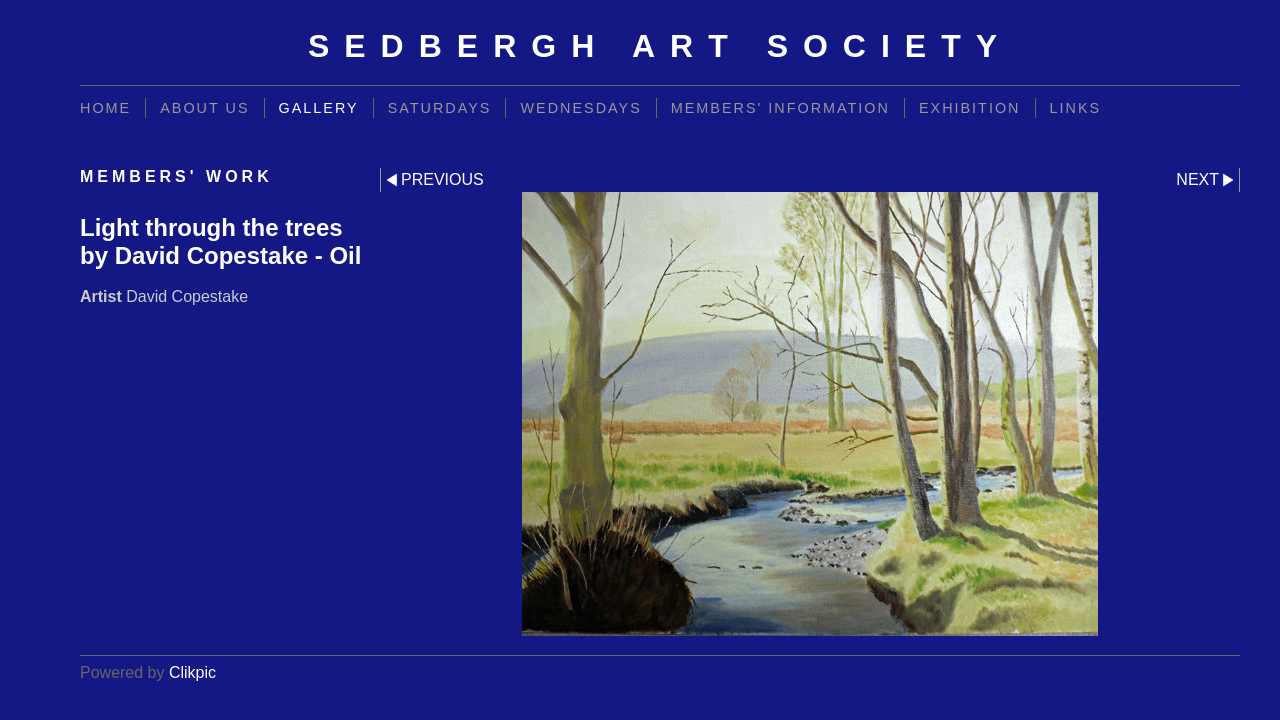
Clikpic (192, 672)
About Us (204, 108)
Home (105, 108)
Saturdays (440, 108)
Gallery (319, 108)
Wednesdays (580, 108)
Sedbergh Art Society (660, 46)
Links (1076, 108)
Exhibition (970, 108)
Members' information (780, 108)
